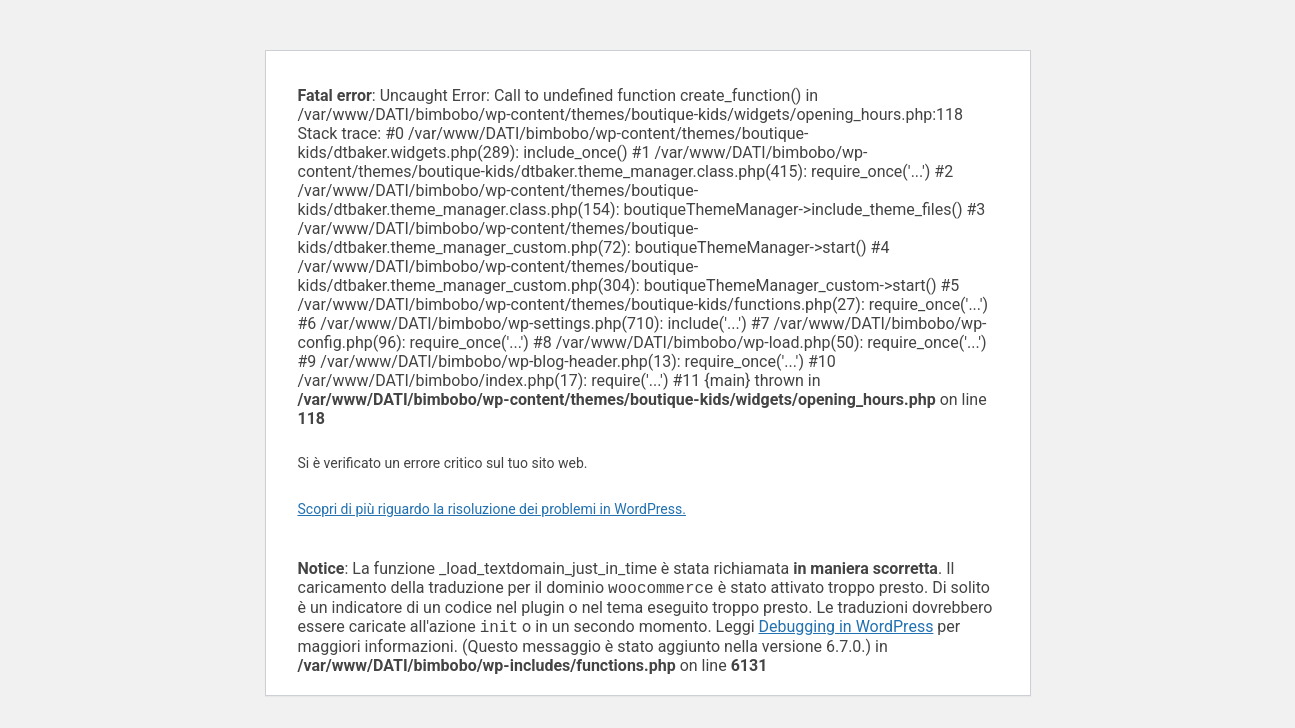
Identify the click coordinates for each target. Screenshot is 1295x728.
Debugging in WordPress (846, 630)
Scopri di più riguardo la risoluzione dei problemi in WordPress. (492, 509)
